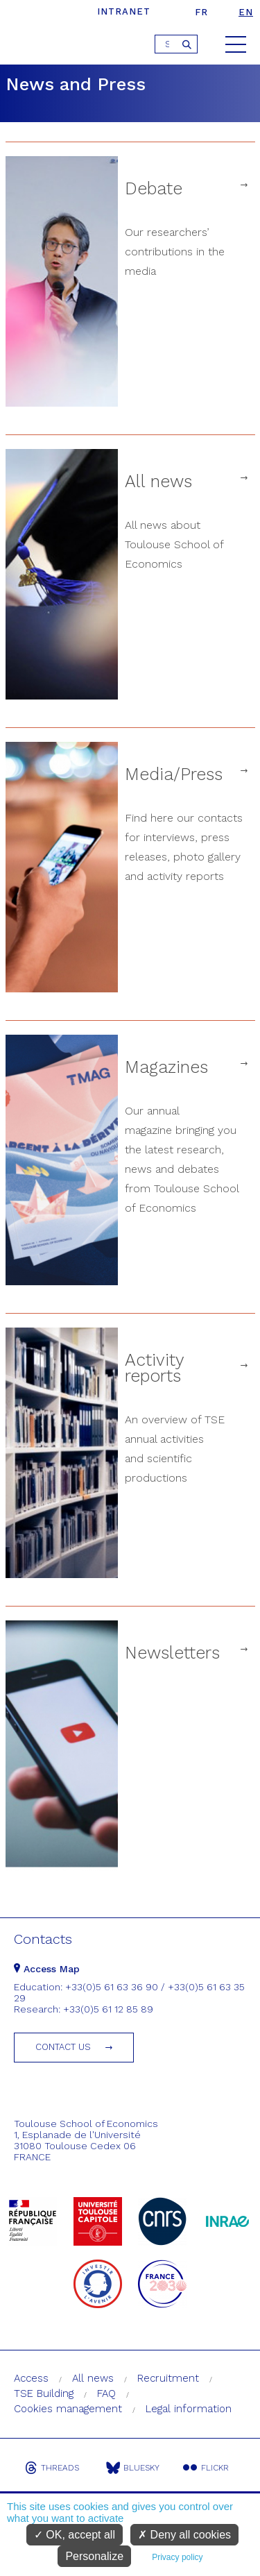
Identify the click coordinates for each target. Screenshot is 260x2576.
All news (93, 2378)
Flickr (206, 2468)
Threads (52, 2467)
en (246, 12)
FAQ (106, 2393)
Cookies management (68, 2409)
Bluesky (132, 2467)
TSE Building (43, 2393)
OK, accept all (74, 2535)
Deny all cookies (184, 2535)
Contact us (63, 2047)
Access (31, 2378)
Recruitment (168, 2378)
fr (201, 12)
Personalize (94, 2556)
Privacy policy (177, 2557)
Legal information (189, 2409)
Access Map (47, 1968)
